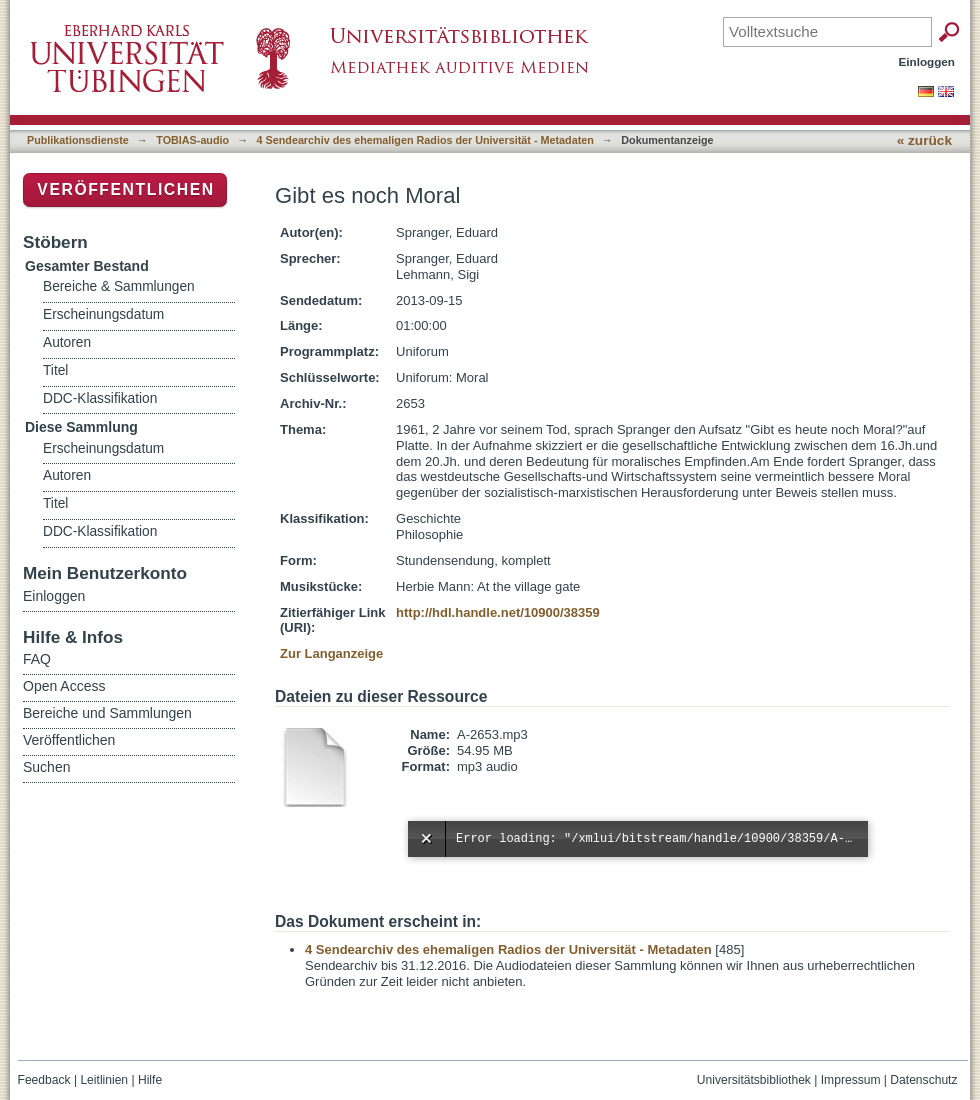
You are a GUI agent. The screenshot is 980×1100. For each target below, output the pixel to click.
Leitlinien (104, 1080)
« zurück (924, 140)
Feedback (44, 1080)
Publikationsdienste (78, 140)
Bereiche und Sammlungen (107, 713)
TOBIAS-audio (192, 140)
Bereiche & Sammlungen (119, 286)
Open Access (64, 686)
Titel (55, 370)
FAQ (37, 659)
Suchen (46, 767)
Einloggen (927, 61)
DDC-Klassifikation (100, 398)
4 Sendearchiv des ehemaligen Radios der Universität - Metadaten (425, 140)
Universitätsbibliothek (754, 1080)
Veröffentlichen (125, 189)
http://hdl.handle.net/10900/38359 (498, 612)
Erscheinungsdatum (103, 314)
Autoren (67, 342)
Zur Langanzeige (331, 653)
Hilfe (150, 1080)
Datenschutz (923, 1080)
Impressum (851, 1080)
